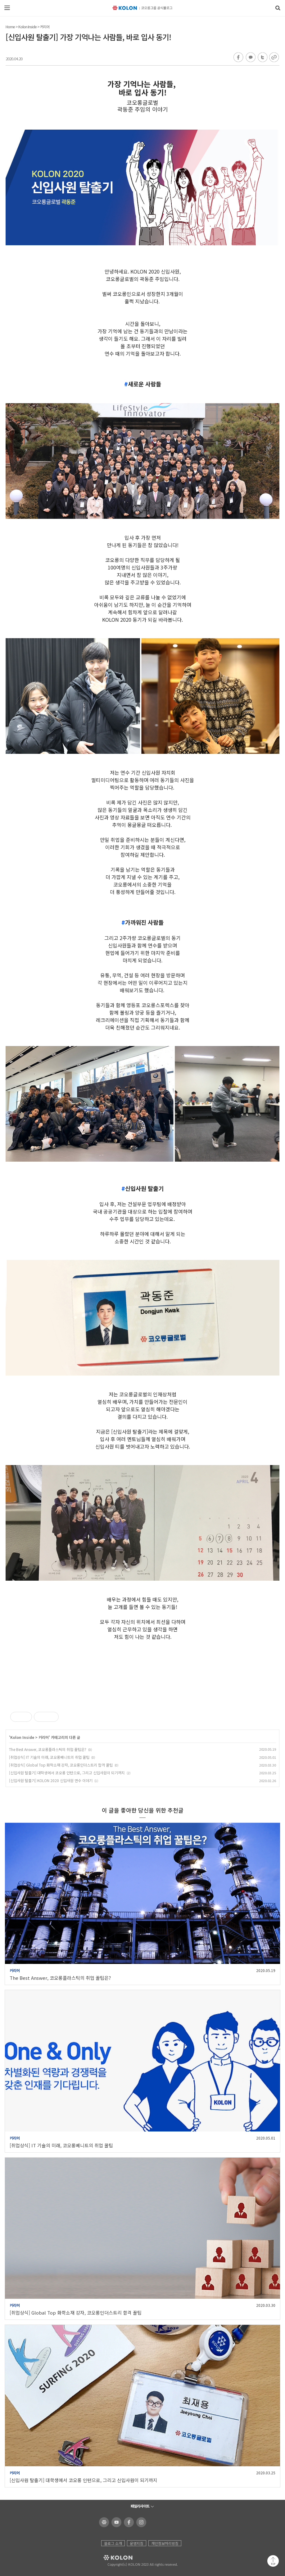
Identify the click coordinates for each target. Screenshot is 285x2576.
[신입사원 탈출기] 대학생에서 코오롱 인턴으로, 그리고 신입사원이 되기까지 (67, 1772)
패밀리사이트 (140, 2506)
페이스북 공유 (238, 57)
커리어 (44, 26)
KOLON (109, 2557)
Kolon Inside (27, 26)
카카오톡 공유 (250, 57)
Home (10, 26)
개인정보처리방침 (165, 2543)
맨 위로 (273, 2561)
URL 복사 (273, 57)
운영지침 (136, 2543)
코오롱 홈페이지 (103, 2522)
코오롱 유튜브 (115, 2522)
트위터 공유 (261, 57)
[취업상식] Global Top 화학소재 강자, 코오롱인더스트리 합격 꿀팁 (61, 1764)
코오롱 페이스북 (128, 2522)
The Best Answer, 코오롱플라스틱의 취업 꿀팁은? (47, 1749)
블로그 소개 (113, 2543)
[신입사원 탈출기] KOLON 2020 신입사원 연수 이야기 (51, 1780)
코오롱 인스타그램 (140, 2522)
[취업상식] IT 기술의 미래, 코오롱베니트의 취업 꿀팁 (49, 1757)
